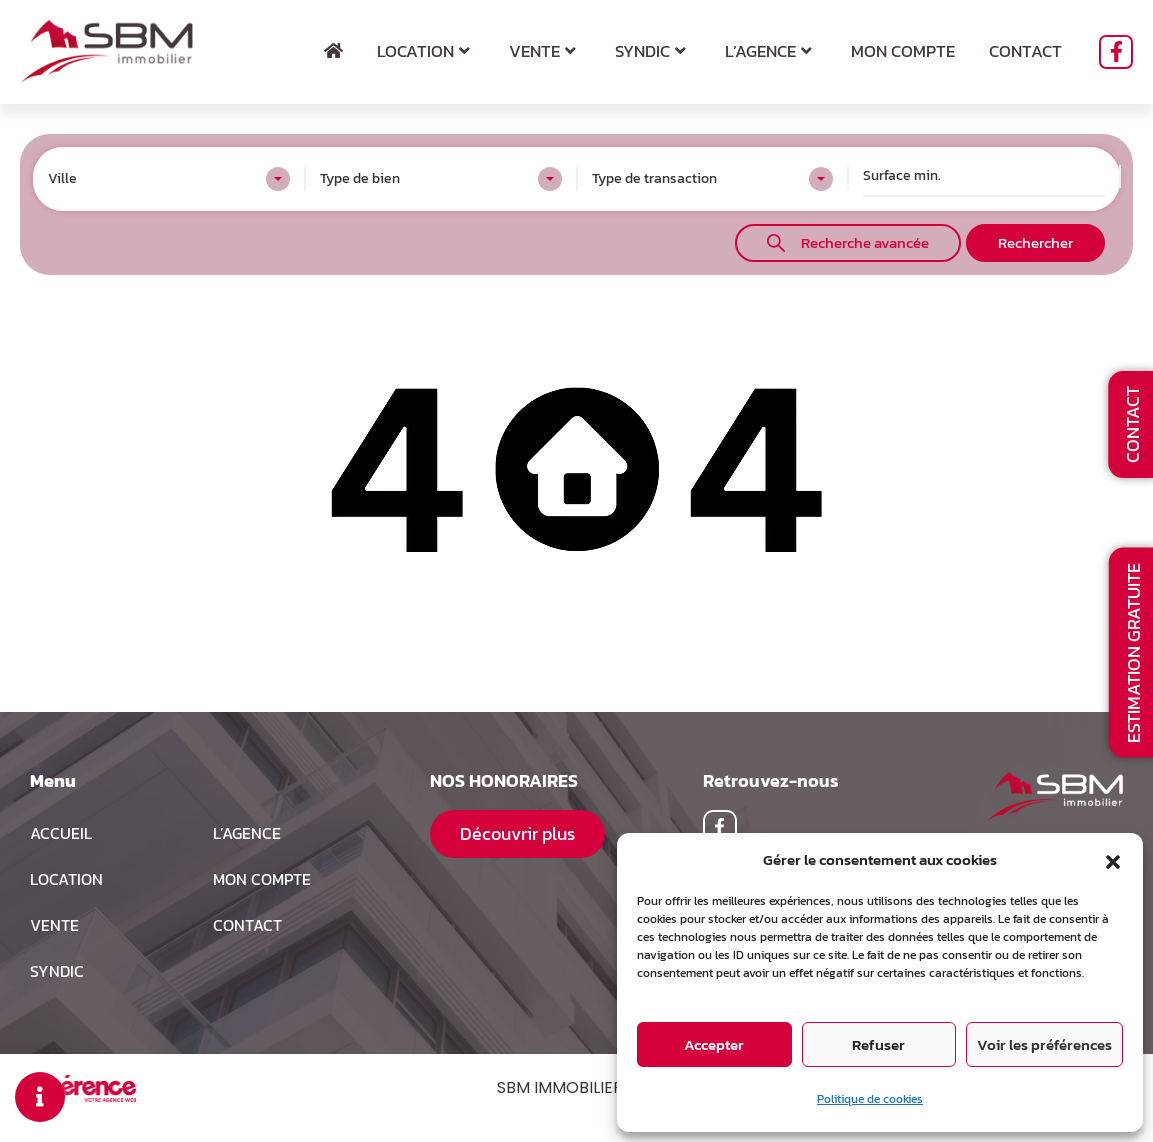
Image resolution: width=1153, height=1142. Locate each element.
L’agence (771, 51)
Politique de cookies (870, 1099)
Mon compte (903, 51)
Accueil (61, 833)
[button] (1113, 860)
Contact (1025, 51)
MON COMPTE (262, 879)
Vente (545, 51)
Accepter (714, 1044)
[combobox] (169, 179)
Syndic (653, 51)
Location (426, 51)
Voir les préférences (1044, 1044)
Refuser (878, 1044)
